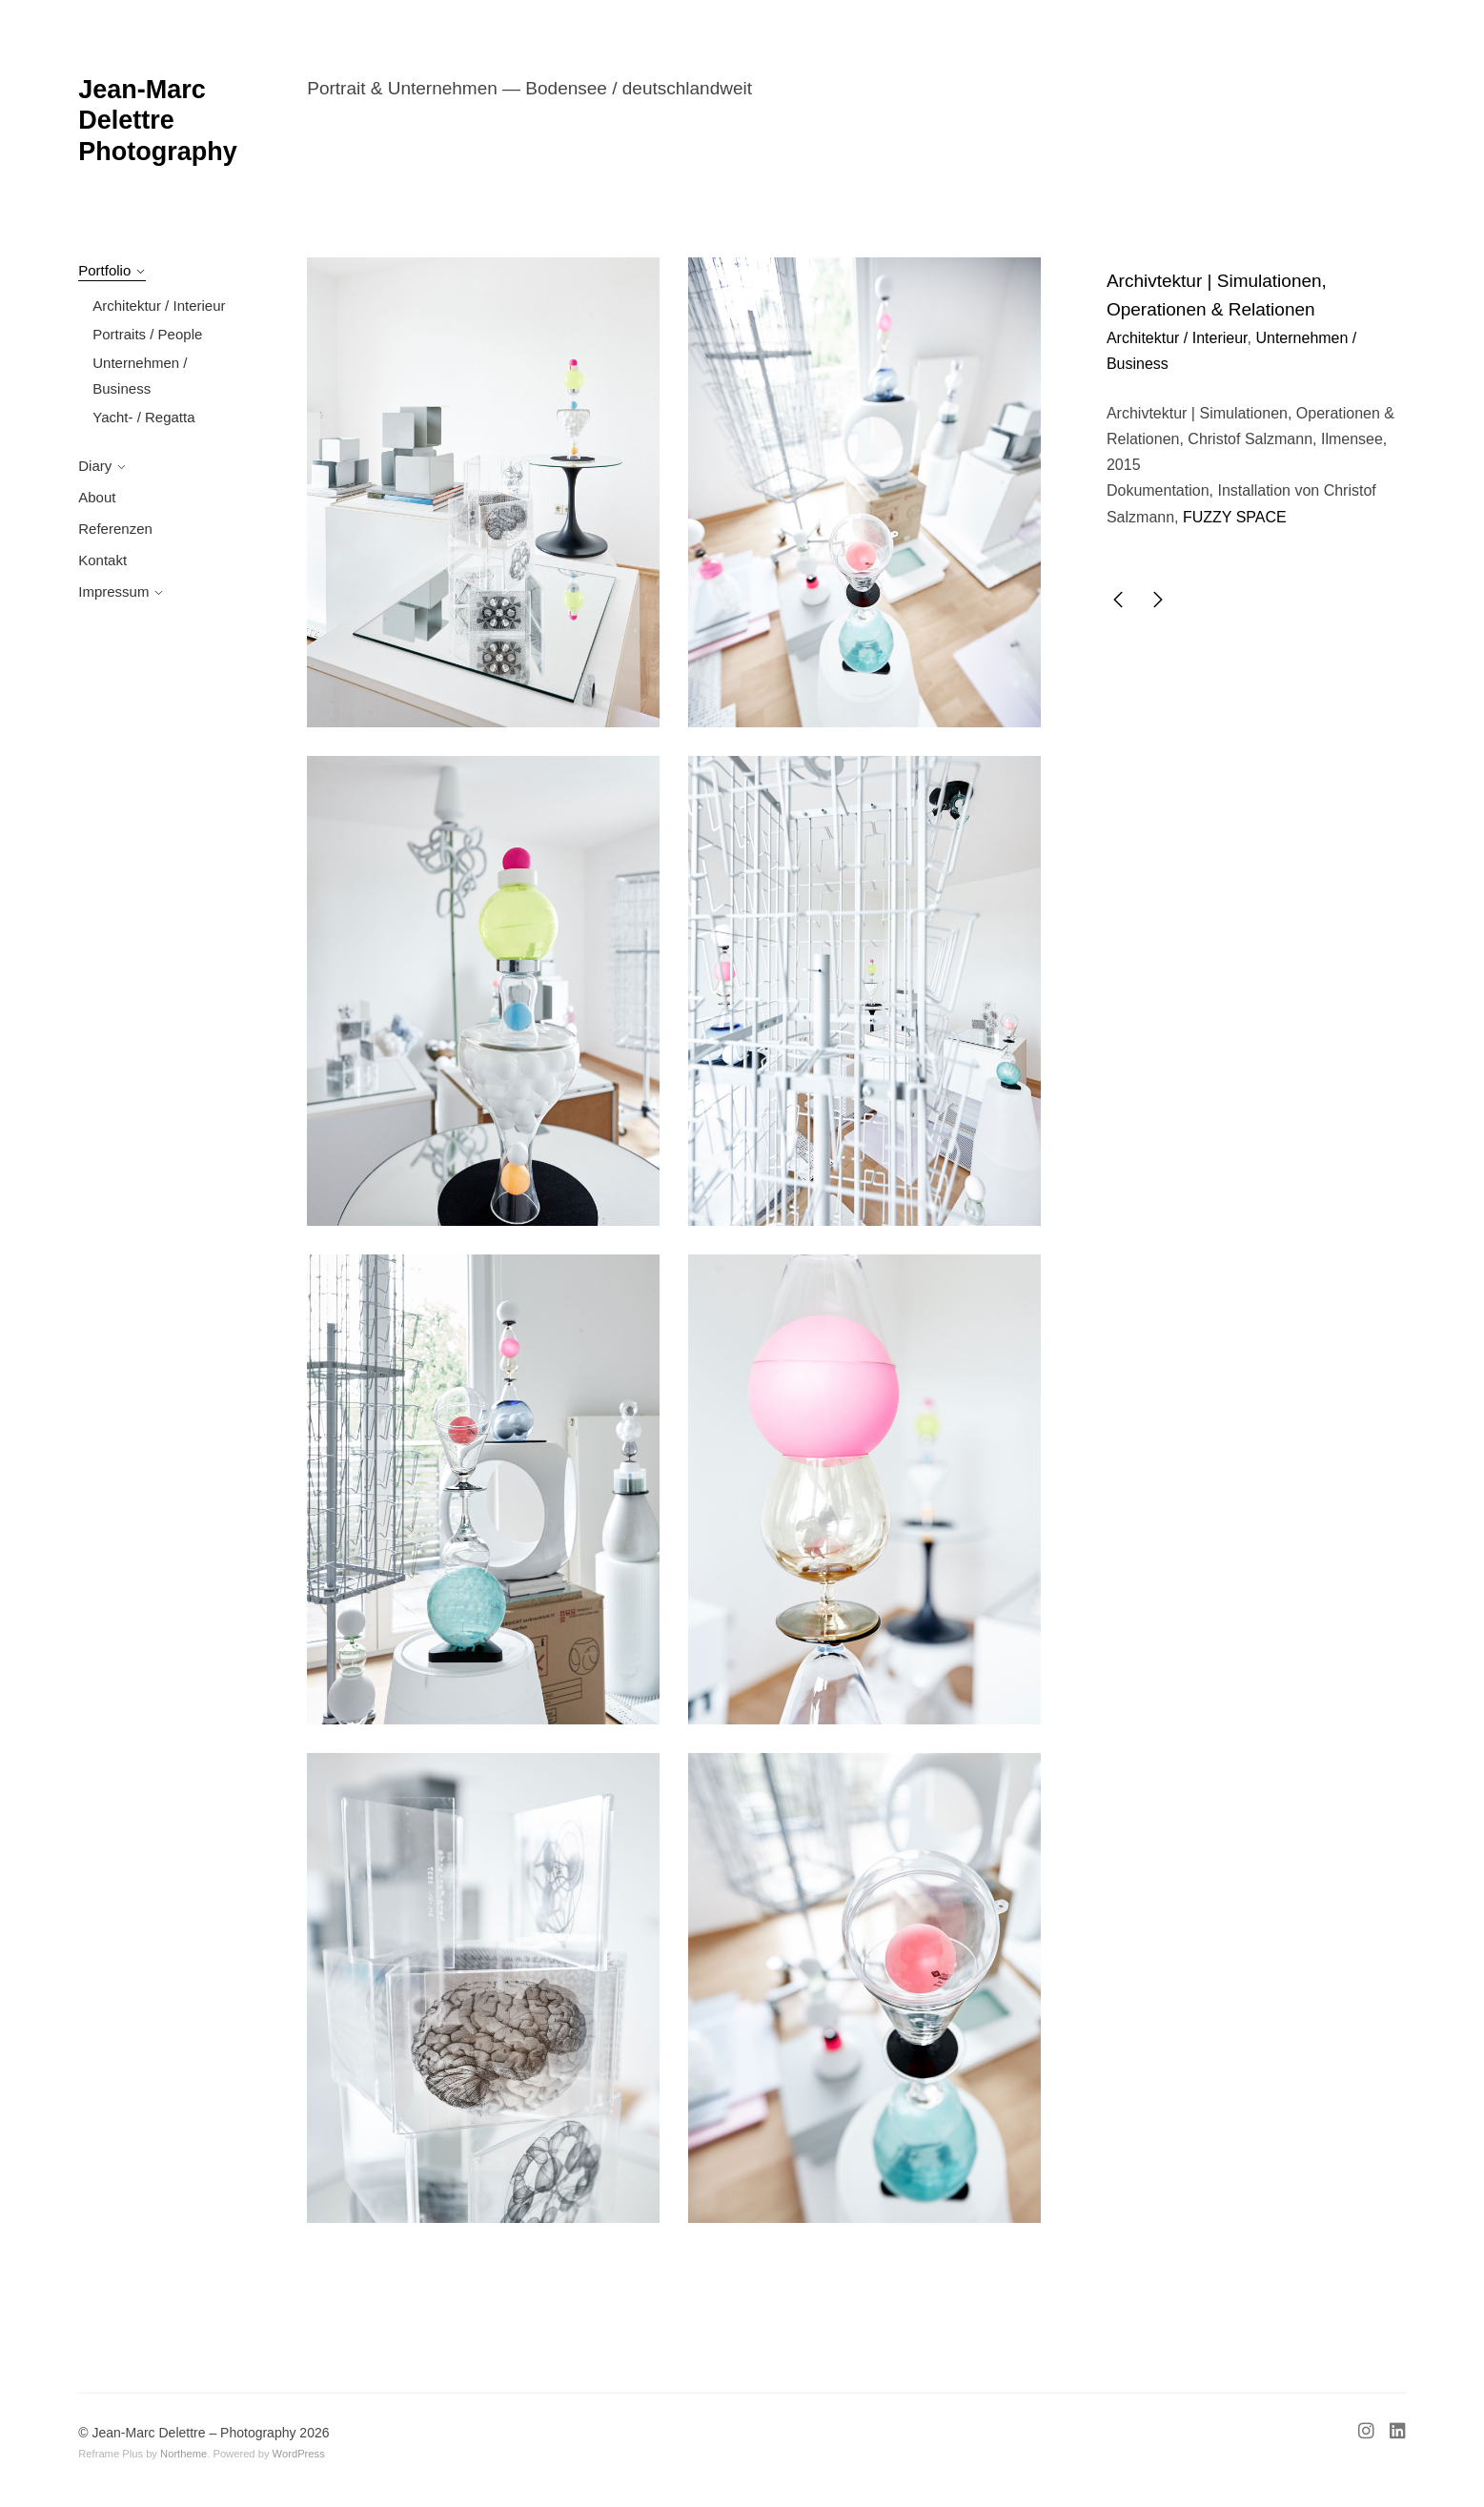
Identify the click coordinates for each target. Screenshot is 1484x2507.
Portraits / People (147, 334)
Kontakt (102, 560)
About (96, 497)
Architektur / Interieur (158, 305)
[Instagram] (1370, 2433)
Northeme (183, 2453)
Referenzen (115, 528)
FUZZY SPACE (1235, 517)
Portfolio (104, 270)
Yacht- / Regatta (143, 417)
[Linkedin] (1394, 2433)
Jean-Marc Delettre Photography (157, 120)
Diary (95, 466)
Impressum (113, 591)
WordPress (299, 2453)
